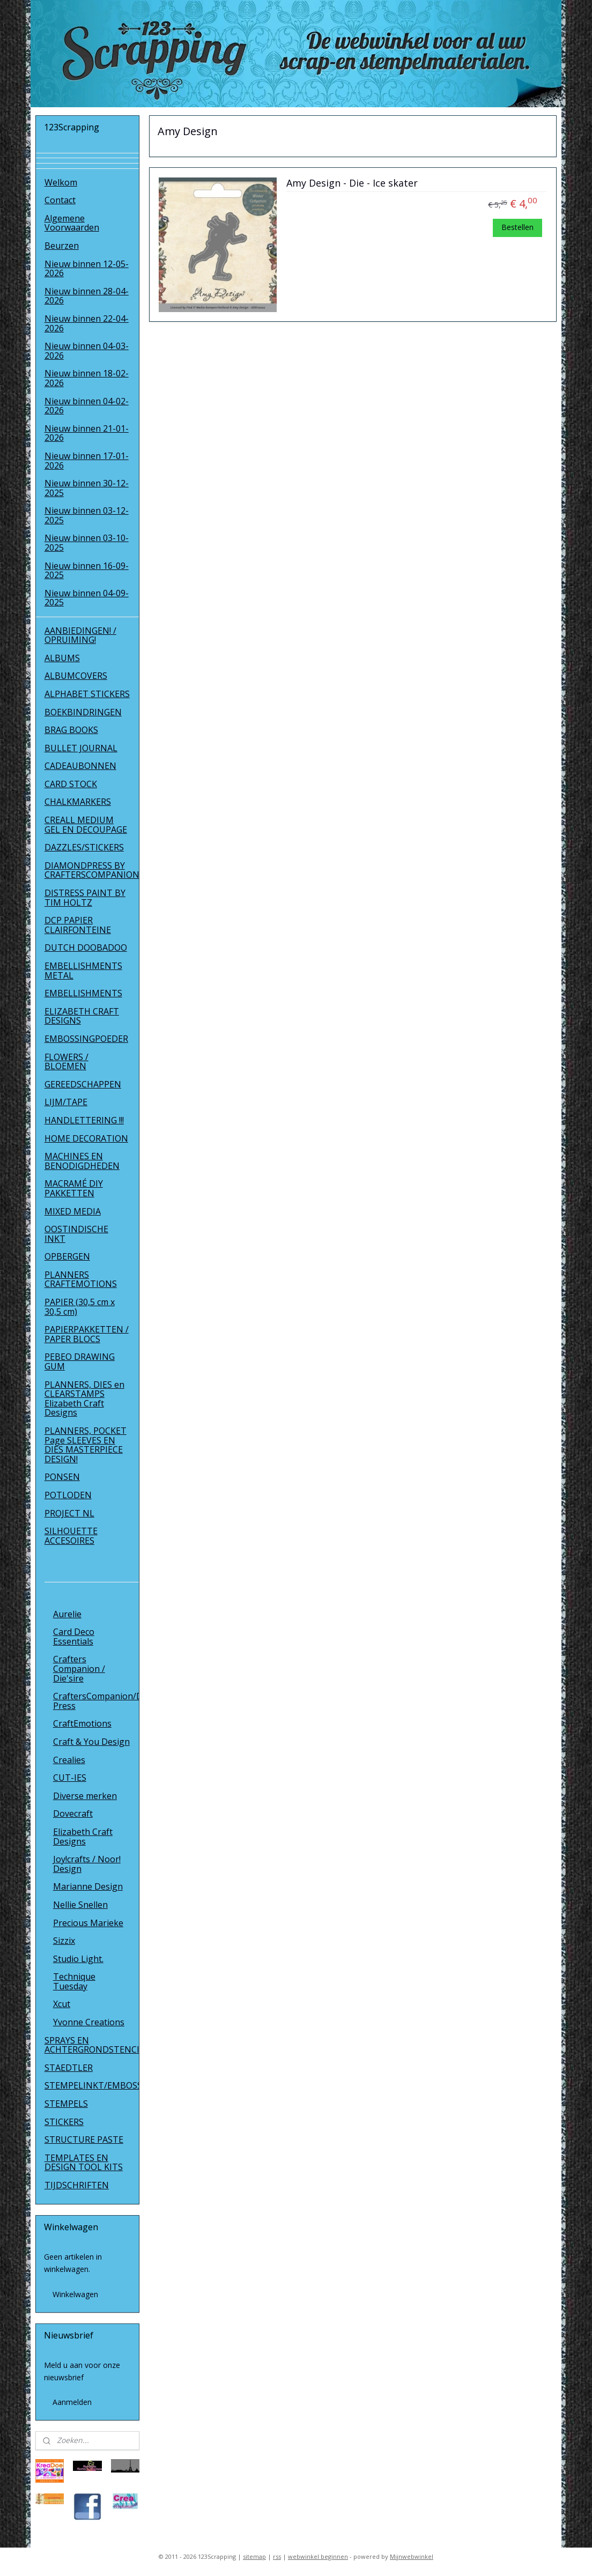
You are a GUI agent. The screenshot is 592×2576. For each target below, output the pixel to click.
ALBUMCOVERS (76, 676)
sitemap (254, 2556)
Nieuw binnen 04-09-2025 (87, 598)
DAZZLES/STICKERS (84, 847)
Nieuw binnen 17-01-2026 (87, 460)
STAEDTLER (69, 2068)
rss (277, 2556)
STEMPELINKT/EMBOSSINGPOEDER (92, 2085)
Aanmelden (72, 2402)
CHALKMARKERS (78, 802)
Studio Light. (78, 1959)
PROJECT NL (69, 1513)
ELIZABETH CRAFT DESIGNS (82, 1016)
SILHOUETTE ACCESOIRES (71, 1535)
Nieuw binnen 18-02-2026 (87, 378)
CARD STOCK (71, 784)
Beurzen (62, 245)
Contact (60, 200)
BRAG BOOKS (71, 730)
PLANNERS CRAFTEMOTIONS (81, 1279)
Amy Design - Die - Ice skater (352, 183)
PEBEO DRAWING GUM (80, 1361)
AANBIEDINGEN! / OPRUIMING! (80, 635)
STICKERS (64, 2122)
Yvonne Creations (88, 2022)
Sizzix (64, 1940)
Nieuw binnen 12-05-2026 (87, 268)
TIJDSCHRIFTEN (77, 2185)
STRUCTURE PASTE (84, 2139)
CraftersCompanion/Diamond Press (96, 1701)
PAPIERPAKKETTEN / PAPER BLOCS (87, 1334)
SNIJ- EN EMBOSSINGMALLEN (87, 1563)
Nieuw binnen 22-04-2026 (87, 323)
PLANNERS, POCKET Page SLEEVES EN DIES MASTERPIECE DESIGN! (86, 1445)
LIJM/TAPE (66, 1102)
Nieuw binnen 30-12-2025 (87, 488)
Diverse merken (85, 1796)
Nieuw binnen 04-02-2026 (87, 406)
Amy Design (77, 1596)
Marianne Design (88, 1886)
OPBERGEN (67, 1256)
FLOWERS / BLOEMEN (66, 1061)
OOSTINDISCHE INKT (76, 1234)
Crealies (69, 1760)
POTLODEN (68, 1495)
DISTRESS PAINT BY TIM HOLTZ (85, 897)
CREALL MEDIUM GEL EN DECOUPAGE (86, 824)
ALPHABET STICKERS (87, 694)
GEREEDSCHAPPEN (83, 1084)
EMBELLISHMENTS (83, 993)
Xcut (61, 2004)
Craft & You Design (91, 1742)
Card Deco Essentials (73, 1636)
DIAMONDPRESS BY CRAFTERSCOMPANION (92, 870)
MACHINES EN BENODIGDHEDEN (82, 1161)
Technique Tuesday (74, 1981)
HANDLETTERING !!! (84, 1120)
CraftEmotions (82, 1723)
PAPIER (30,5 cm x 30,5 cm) (80, 1306)
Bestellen (517, 227)
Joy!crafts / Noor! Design (87, 1864)
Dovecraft (73, 1813)
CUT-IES (69, 1777)
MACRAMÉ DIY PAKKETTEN (74, 1188)
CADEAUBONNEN (80, 766)
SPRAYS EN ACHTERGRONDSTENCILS (92, 2045)
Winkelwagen (75, 2294)
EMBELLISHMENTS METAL (83, 970)
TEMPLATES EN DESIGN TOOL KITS (84, 2162)
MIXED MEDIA (73, 1211)
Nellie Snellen (80, 1905)
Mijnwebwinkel (411, 2556)
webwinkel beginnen (318, 2556)
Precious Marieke (88, 1923)
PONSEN (62, 1477)
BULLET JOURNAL (81, 748)
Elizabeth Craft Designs (83, 1836)
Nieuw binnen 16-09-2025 (87, 570)
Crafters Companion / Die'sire (79, 1668)
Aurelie (67, 1614)
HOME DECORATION (86, 1138)
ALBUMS (62, 658)
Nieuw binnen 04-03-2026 (87, 350)
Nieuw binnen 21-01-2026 (87, 433)
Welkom (61, 182)
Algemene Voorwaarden (72, 223)
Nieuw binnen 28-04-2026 (87, 296)
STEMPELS (66, 2103)
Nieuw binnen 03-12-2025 (87, 515)
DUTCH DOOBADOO (86, 947)
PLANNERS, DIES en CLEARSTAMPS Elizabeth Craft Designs (84, 1399)
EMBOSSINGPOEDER (86, 1039)
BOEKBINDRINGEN (83, 712)
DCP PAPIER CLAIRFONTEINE (78, 925)
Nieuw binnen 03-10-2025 (87, 542)
